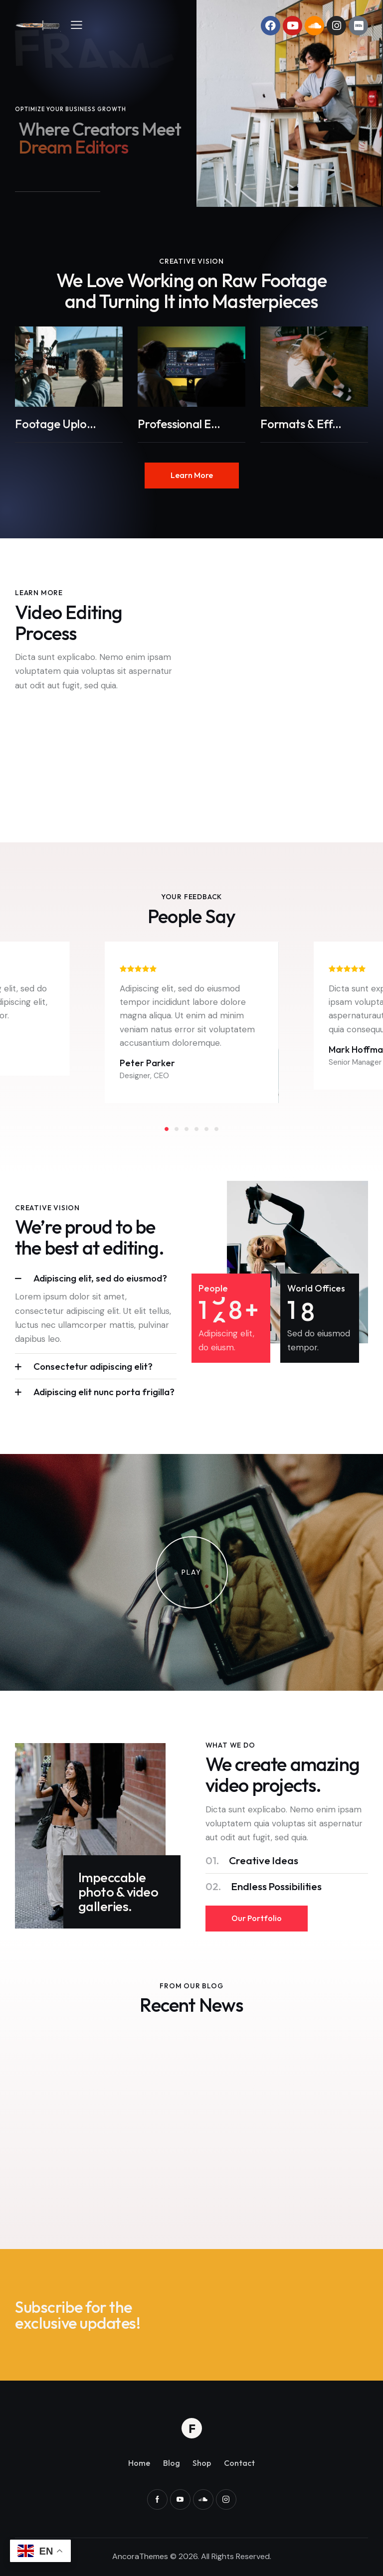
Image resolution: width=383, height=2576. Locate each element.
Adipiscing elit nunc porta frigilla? (104, 1391)
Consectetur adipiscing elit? (93, 1366)
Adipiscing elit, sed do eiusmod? (100, 1278)
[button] (76, 24)
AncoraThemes (140, 2556)
